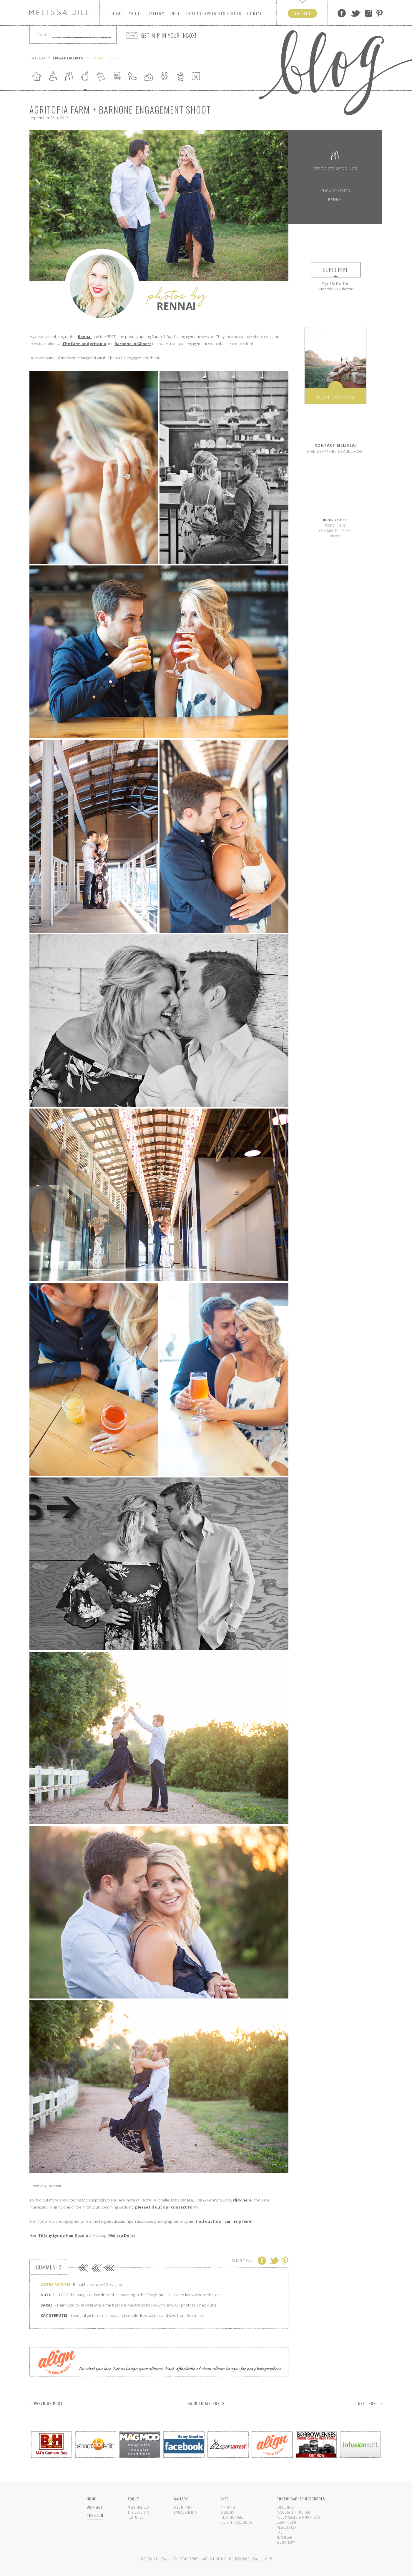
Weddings (182, 2507)
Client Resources (236, 2522)
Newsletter (287, 2527)
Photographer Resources (301, 2498)
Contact (256, 13)
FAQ (280, 2532)
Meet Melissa (138, 2507)
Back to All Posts (206, 2403)
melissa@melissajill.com (335, 448)
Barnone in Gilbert (132, 343)
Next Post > (370, 2403)
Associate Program (294, 2512)
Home (117, 13)
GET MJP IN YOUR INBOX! (168, 35)
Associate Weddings (335, 160)
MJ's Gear (285, 2537)
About (135, 13)
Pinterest (379, 13)
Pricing (228, 2507)
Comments (49, 2267)
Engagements (335, 190)
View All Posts (102, 58)
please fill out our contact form (166, 2207)
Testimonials (232, 2517)
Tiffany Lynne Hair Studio (63, 2235)
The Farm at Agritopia (84, 343)
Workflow (286, 2542)
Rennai (85, 336)
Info (175, 13)
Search (43, 34)
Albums (227, 2512)
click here (242, 2200)
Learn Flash (287, 2522)
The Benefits (138, 2512)
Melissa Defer (121, 2235)
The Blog (95, 2515)
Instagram (368, 13)
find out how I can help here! (224, 2221)
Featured (136, 2517)
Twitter (355, 13)
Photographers (213, 13)
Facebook (342, 13)
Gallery (156, 13)
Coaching (285, 2507)
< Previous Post (46, 2403)
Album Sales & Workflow (298, 2517)
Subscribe (335, 270)
